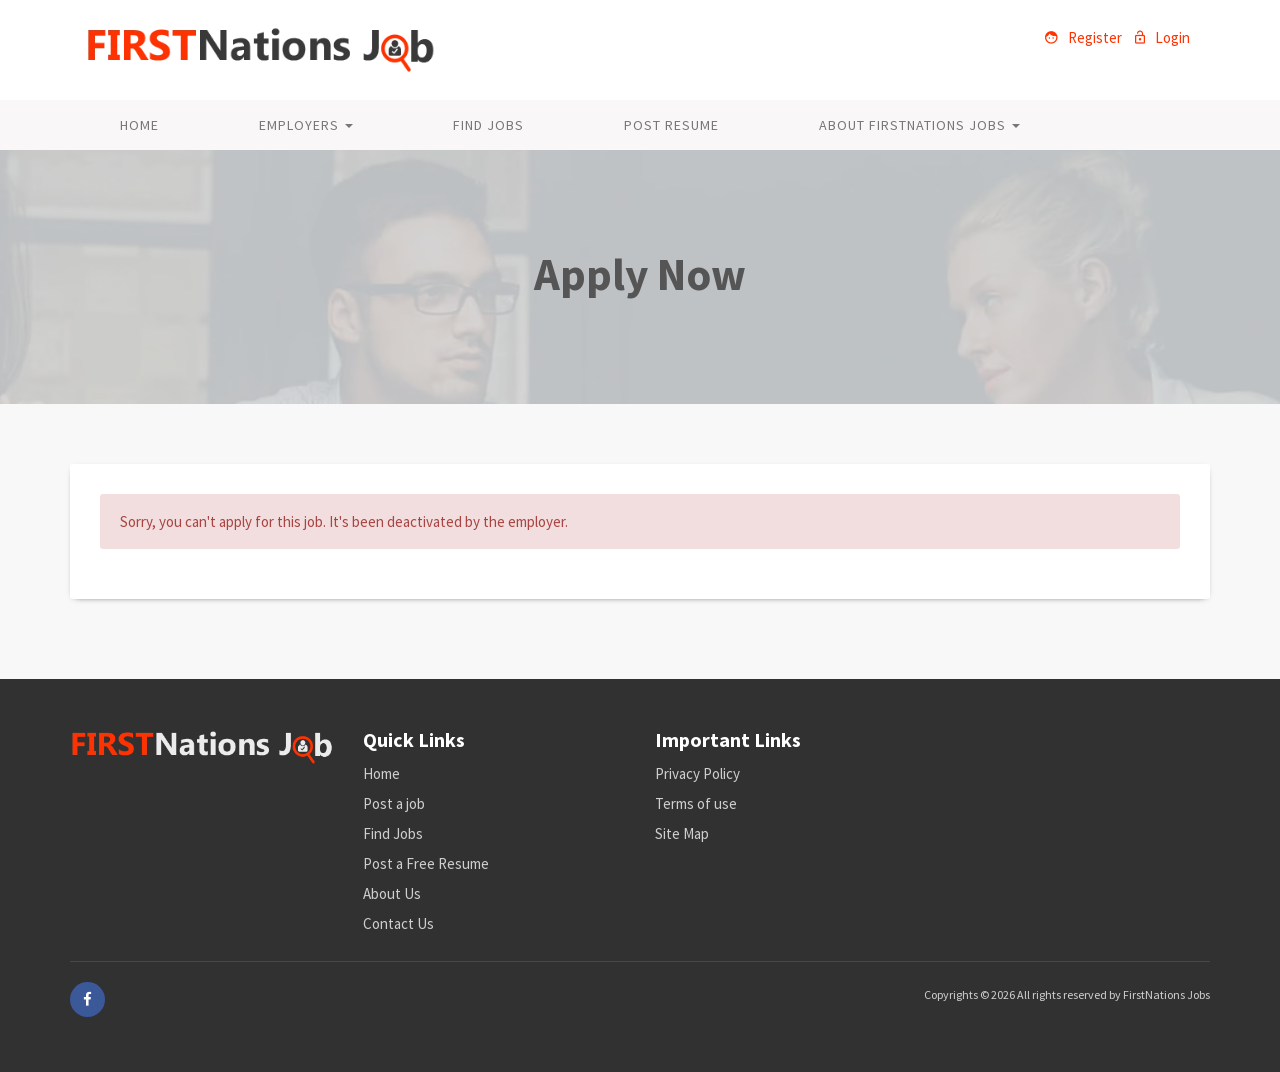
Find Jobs (488, 125)
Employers (306, 125)
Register (1083, 37)
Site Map (682, 833)
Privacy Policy (697, 773)
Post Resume (671, 125)
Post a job (394, 803)
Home (139, 125)
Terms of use (696, 803)
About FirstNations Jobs (919, 125)
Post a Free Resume (426, 863)
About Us (392, 893)
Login (1162, 37)
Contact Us (398, 923)
